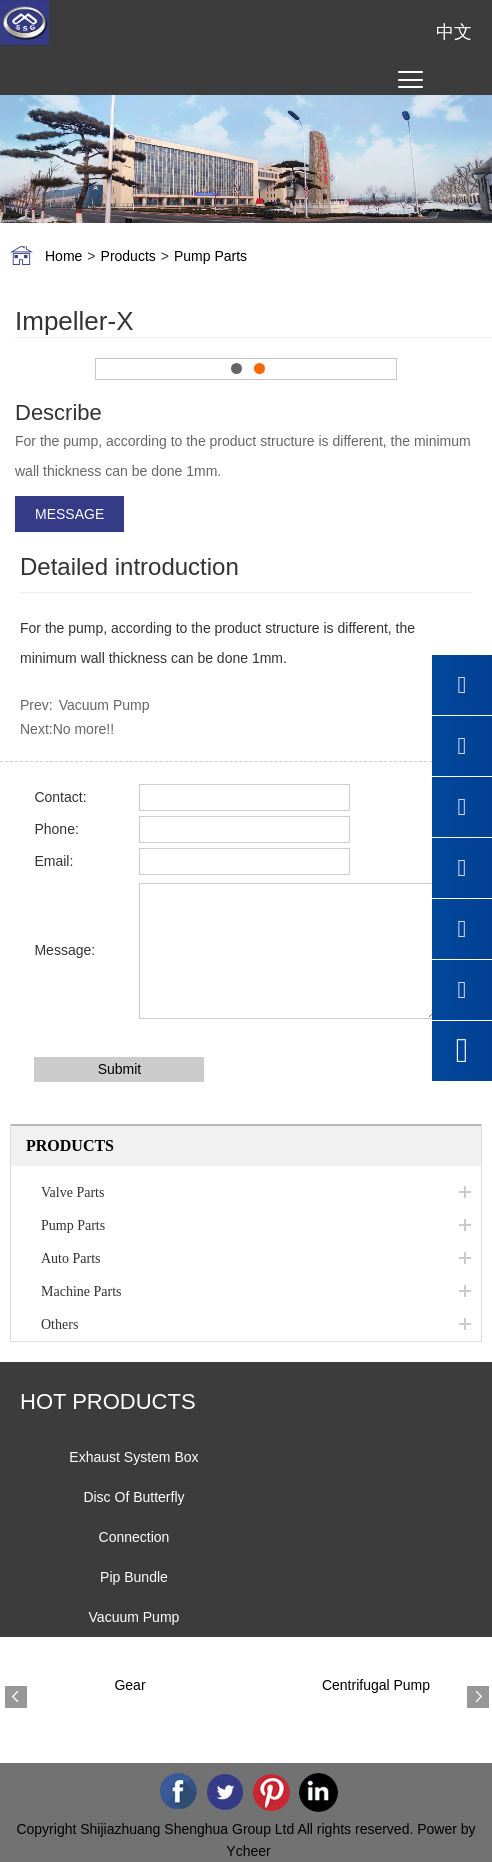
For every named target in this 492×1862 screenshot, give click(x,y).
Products (128, 256)
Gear (129, 1685)
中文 (454, 32)
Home (63, 256)
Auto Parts (71, 1258)
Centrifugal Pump (376, 1685)
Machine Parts (81, 1291)
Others (59, 1324)
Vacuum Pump (104, 705)
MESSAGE (69, 514)
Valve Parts (72, 1192)
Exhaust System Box (133, 1457)
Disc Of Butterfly (133, 1497)
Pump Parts (210, 256)
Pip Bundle (134, 1577)
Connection (134, 1537)
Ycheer (248, 1851)
